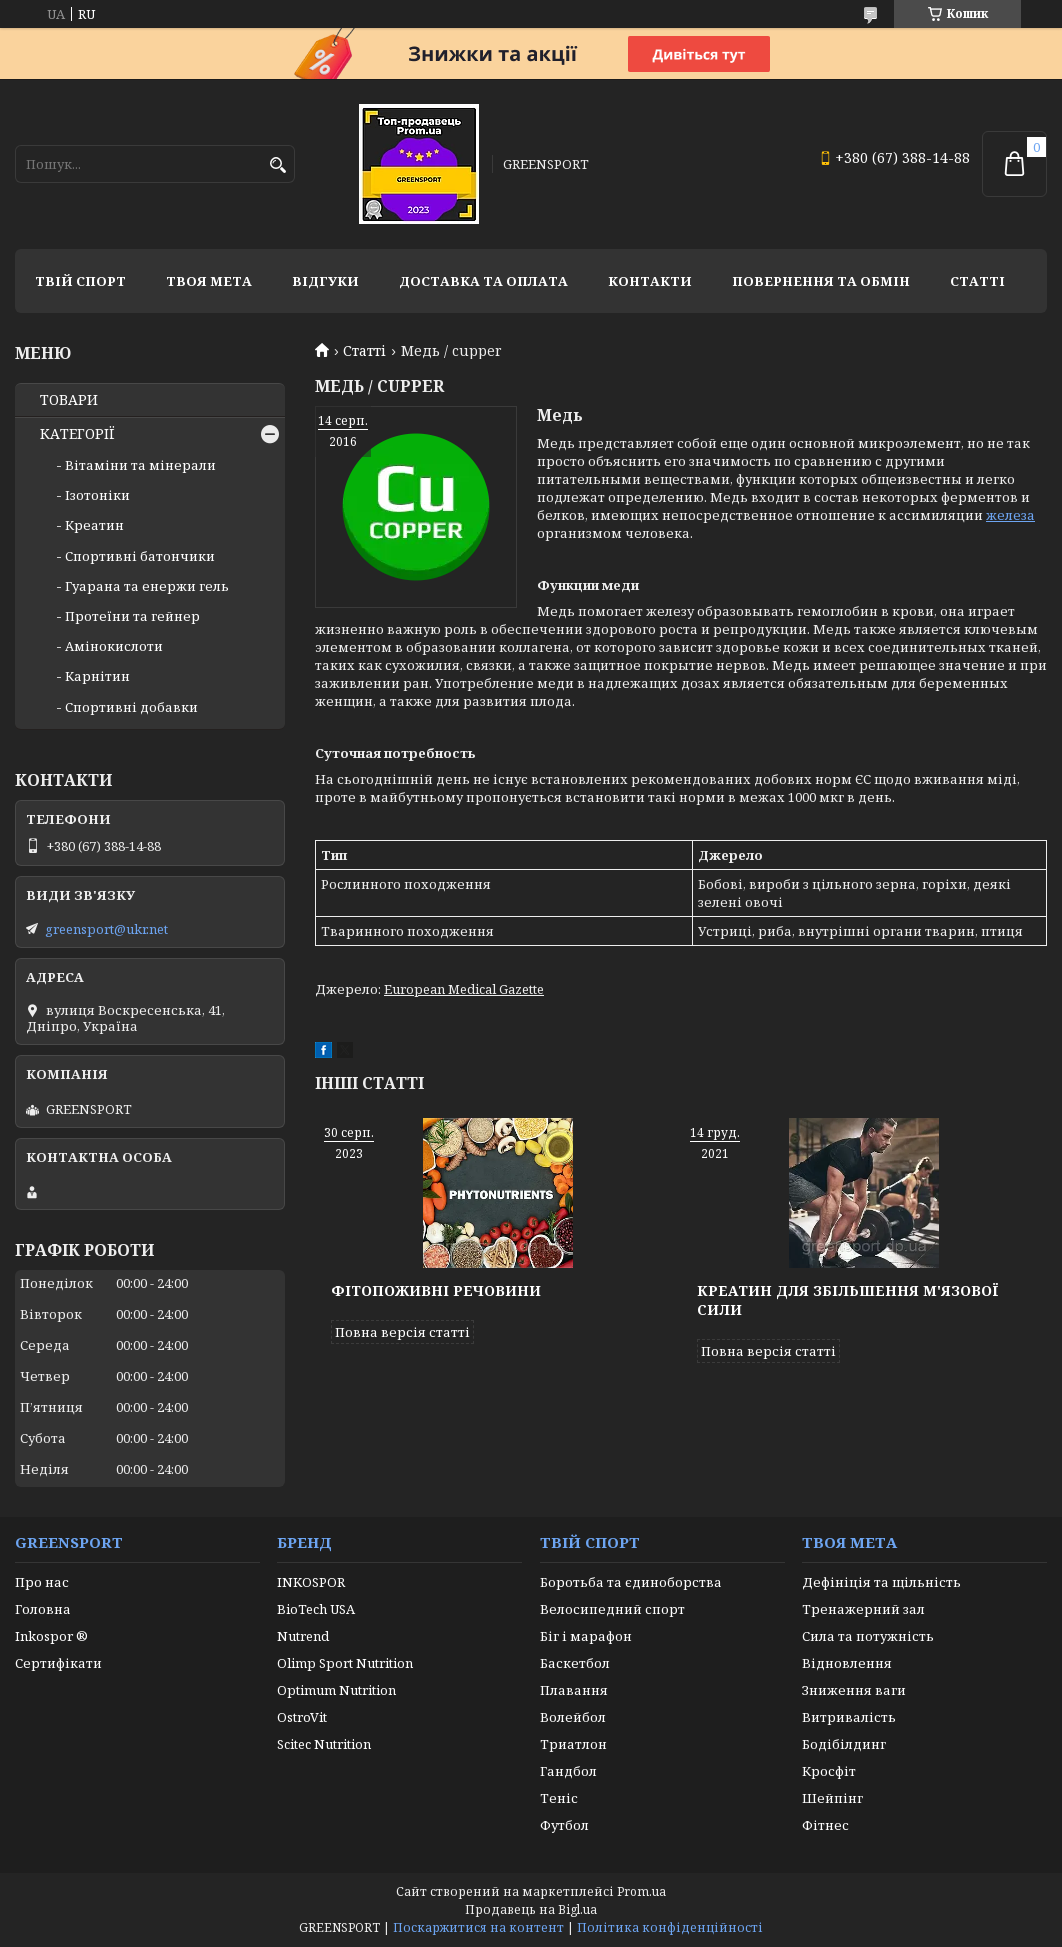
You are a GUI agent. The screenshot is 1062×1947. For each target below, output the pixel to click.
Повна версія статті (402, 1332)
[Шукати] (277, 165)
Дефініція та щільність (881, 1582)
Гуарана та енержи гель (147, 586)
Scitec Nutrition (324, 1744)
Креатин (94, 525)
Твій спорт (80, 281)
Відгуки (325, 281)
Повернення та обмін (821, 281)
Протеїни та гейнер (132, 616)
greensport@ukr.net (106, 929)
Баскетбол (575, 1663)
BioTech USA (316, 1609)
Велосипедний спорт (612, 1609)
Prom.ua (641, 1891)
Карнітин (97, 676)
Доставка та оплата (483, 281)
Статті (977, 281)
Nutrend (303, 1636)
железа (1010, 515)
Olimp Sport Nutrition (345, 1663)
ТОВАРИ (69, 400)
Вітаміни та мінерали (140, 465)
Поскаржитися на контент (478, 1927)
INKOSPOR (311, 1582)
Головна (43, 1609)
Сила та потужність (868, 1636)
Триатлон (573, 1744)
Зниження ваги (854, 1690)
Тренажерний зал (863, 1609)
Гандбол (568, 1771)
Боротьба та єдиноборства (631, 1582)
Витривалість (849, 1717)
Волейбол (573, 1717)
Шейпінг (832, 1798)
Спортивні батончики (140, 556)
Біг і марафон (586, 1636)
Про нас (42, 1582)
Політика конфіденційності (670, 1927)
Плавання (574, 1690)
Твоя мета (209, 281)
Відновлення (847, 1663)
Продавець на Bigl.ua (531, 1909)
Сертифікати (58, 1663)
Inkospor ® (51, 1636)
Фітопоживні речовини (436, 1290)
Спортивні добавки (131, 707)
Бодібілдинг (844, 1744)
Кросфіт (829, 1771)
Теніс (559, 1798)
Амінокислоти (114, 646)
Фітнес (825, 1825)
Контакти (650, 281)
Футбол (564, 1825)
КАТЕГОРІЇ (77, 434)
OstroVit (302, 1717)
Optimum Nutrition (336, 1690)
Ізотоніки (97, 495)
